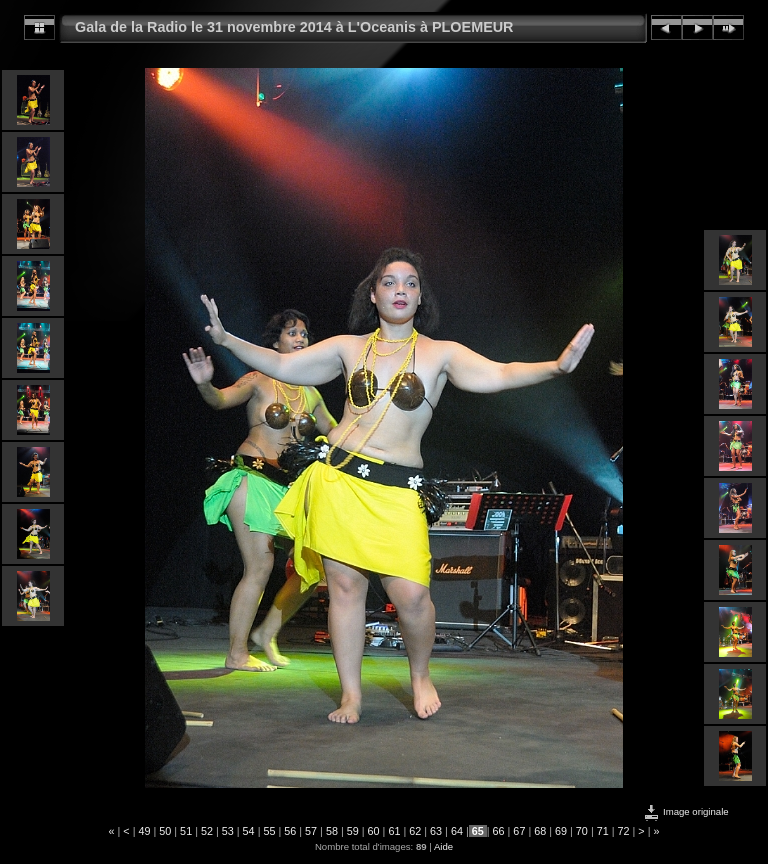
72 (624, 831)
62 (415, 831)
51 (186, 831)
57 (311, 831)
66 (499, 831)
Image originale (685, 811)
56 (290, 831)
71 (603, 831)
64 (457, 831)
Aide (443, 846)
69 (561, 831)
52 (207, 831)
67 (519, 831)
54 (249, 831)
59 (353, 831)
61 (394, 831)
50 (165, 831)
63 (436, 831)
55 (269, 831)
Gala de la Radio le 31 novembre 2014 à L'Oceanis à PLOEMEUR (294, 27)
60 (374, 831)
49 (144, 831)
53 (228, 831)
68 (540, 831)
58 (332, 831)
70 (582, 831)
